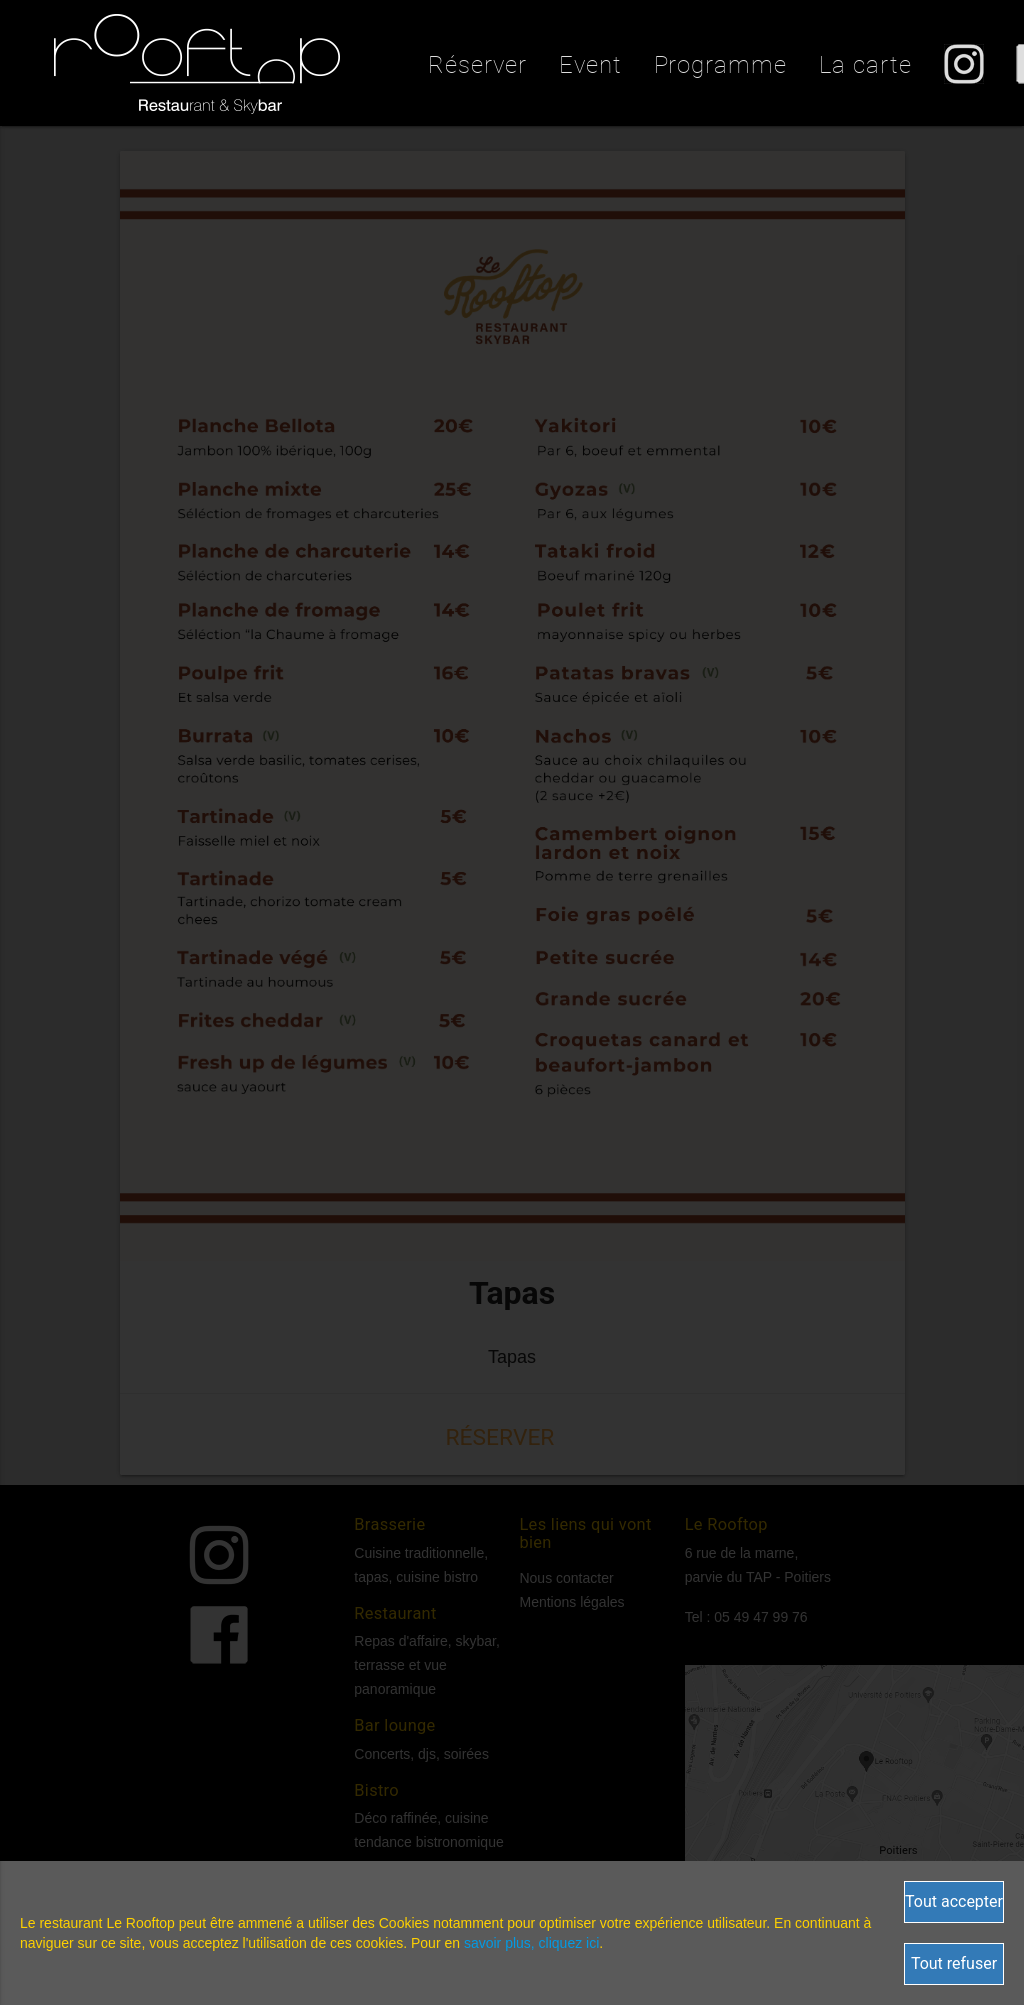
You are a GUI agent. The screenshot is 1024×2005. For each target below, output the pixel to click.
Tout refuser (954, 1963)
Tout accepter (954, 1901)
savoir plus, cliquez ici (531, 1943)
